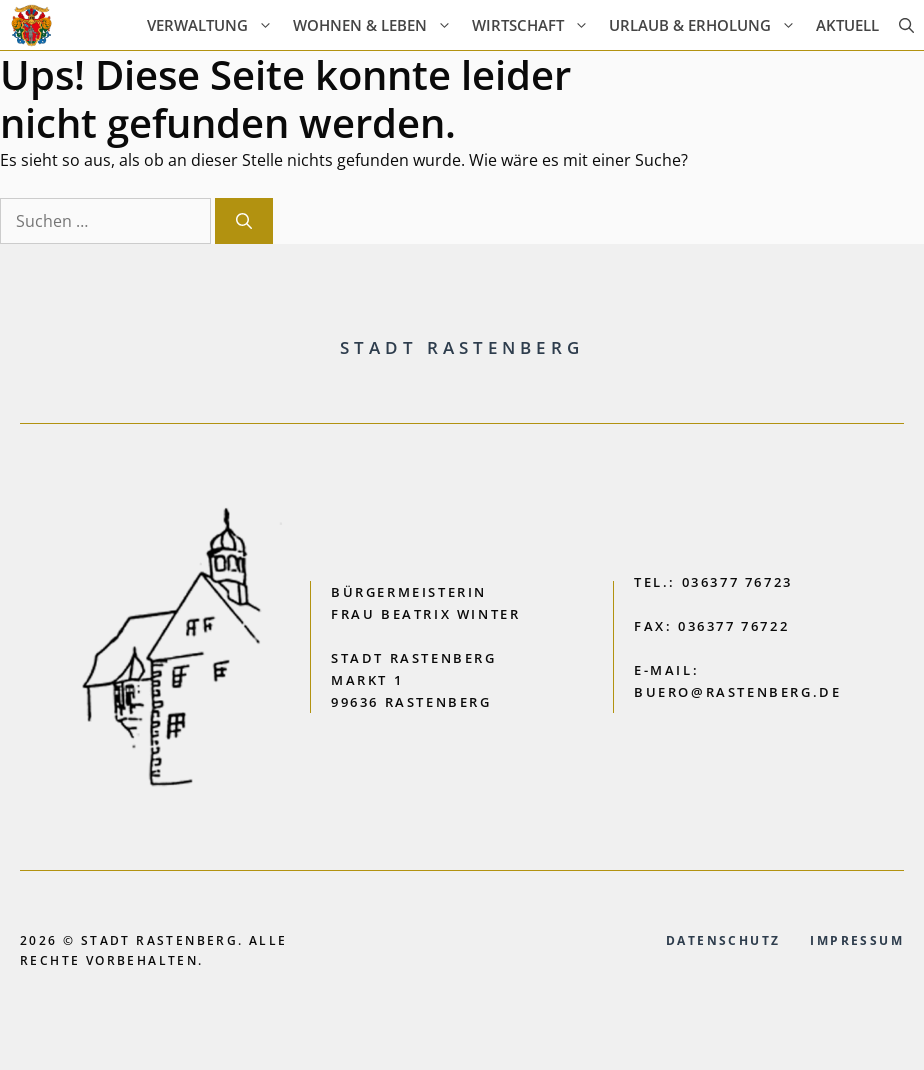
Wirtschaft (535, 25)
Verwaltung (215, 25)
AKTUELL (847, 25)
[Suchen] (244, 221)
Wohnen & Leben (377, 25)
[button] (906, 25)
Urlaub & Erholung (707, 25)
